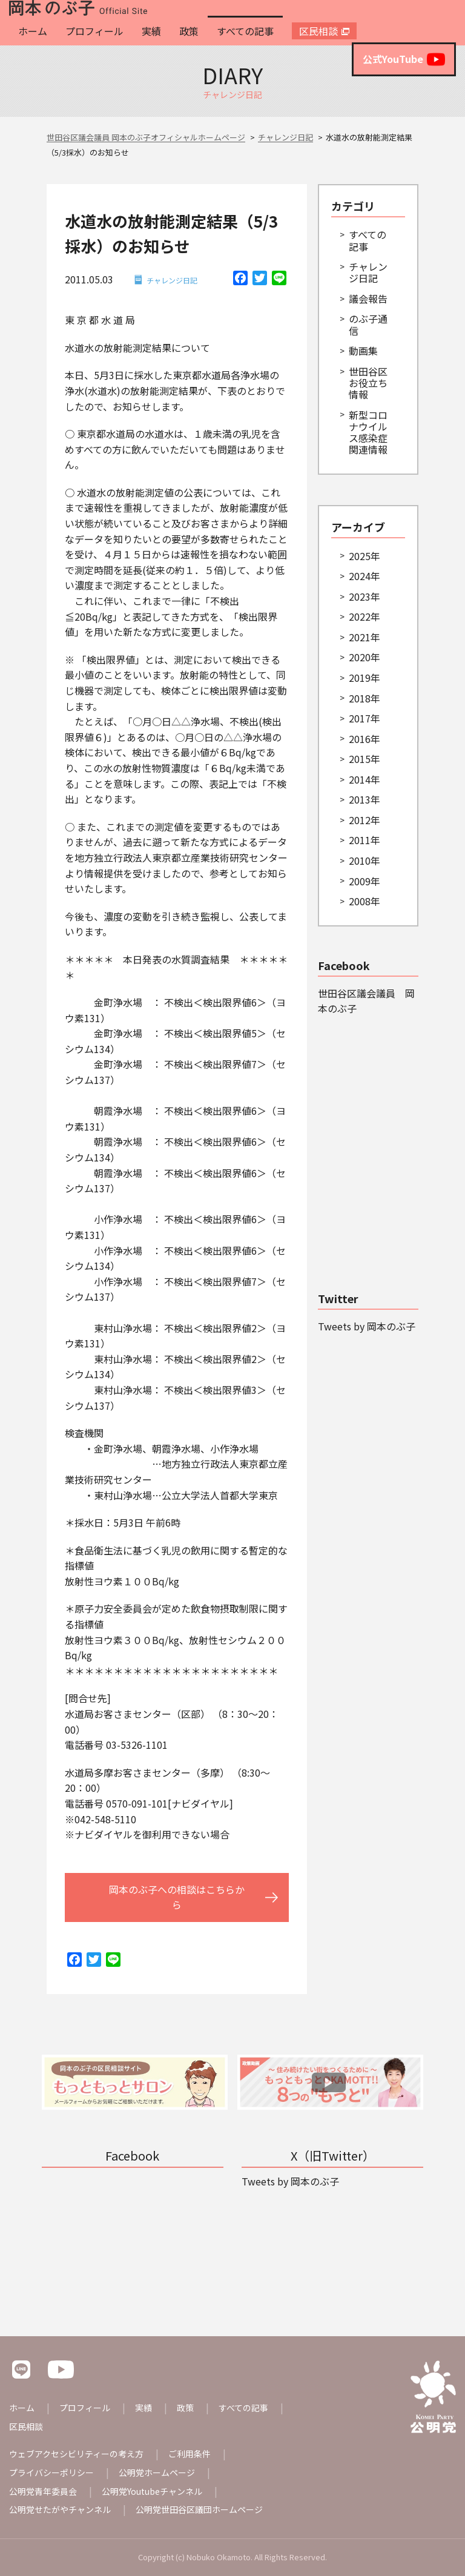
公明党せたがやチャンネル (60, 2509)
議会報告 (368, 298)
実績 (151, 31)
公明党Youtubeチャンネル (152, 2491)
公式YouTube (404, 59)
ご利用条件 (189, 2454)
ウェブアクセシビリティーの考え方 (76, 2454)
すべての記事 (245, 31)
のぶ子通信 (368, 324)
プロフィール (94, 31)
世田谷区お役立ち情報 (368, 382)
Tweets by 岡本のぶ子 (366, 1326)
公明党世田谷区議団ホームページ (199, 2509)
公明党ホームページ (157, 2472)
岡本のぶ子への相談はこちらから (177, 1897)
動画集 (363, 350)
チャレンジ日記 (172, 280)
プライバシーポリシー (51, 2472)
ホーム (32, 31)
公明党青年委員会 (43, 2491)
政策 (189, 31)
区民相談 (318, 31)
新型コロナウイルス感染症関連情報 (368, 432)
